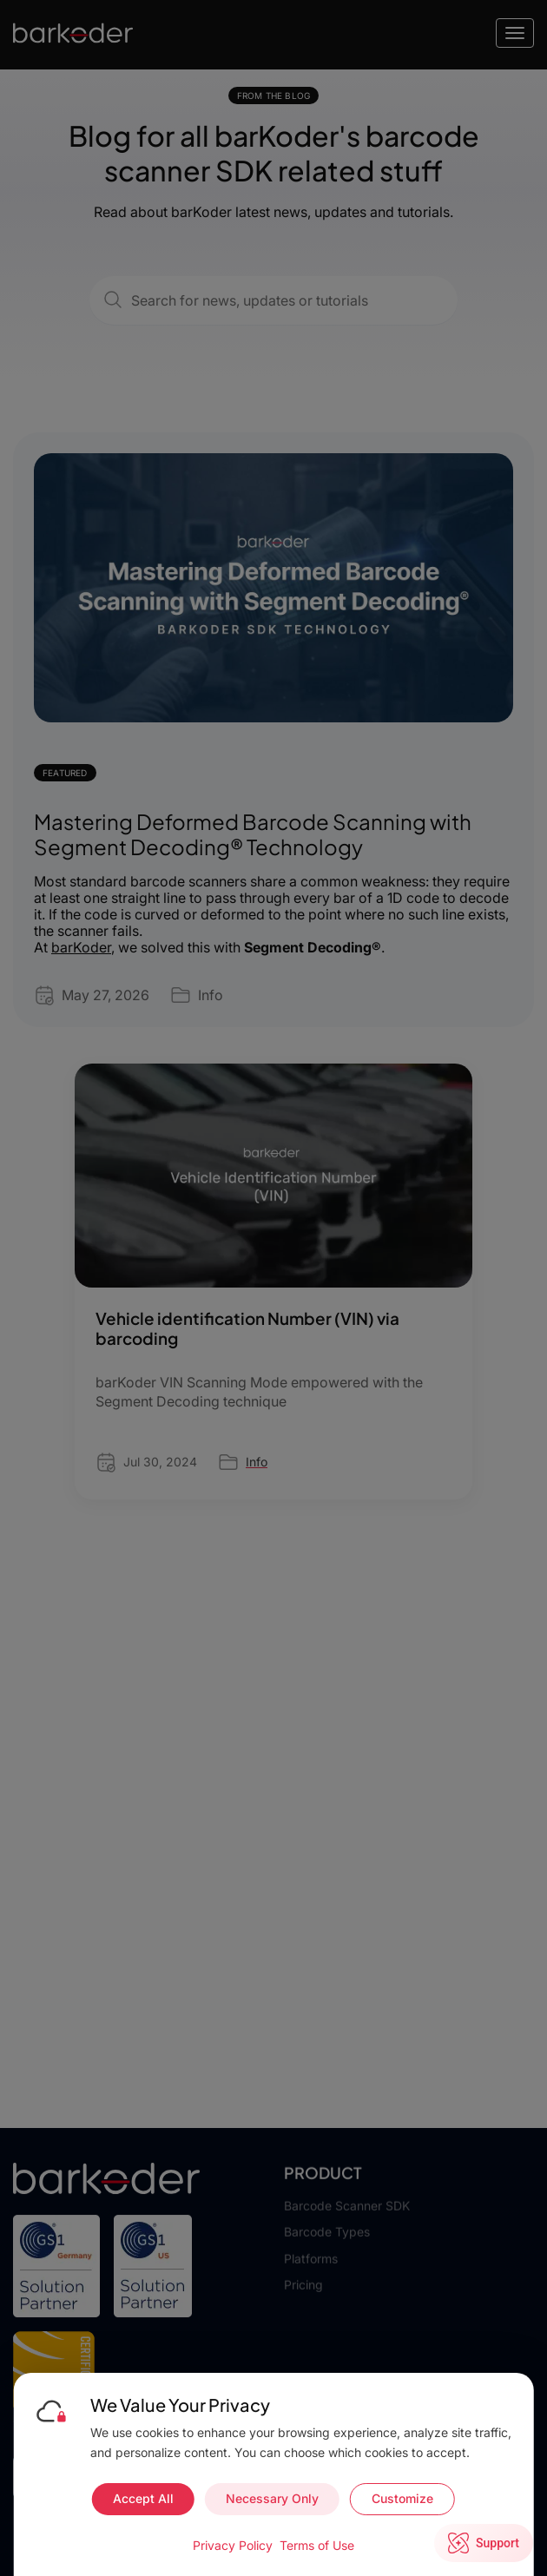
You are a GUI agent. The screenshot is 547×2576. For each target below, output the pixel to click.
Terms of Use (317, 2545)
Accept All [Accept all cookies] (143, 2498)
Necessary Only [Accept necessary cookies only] (272, 2498)
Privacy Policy (233, 2545)
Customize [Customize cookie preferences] (402, 2498)
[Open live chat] (483, 2543)
